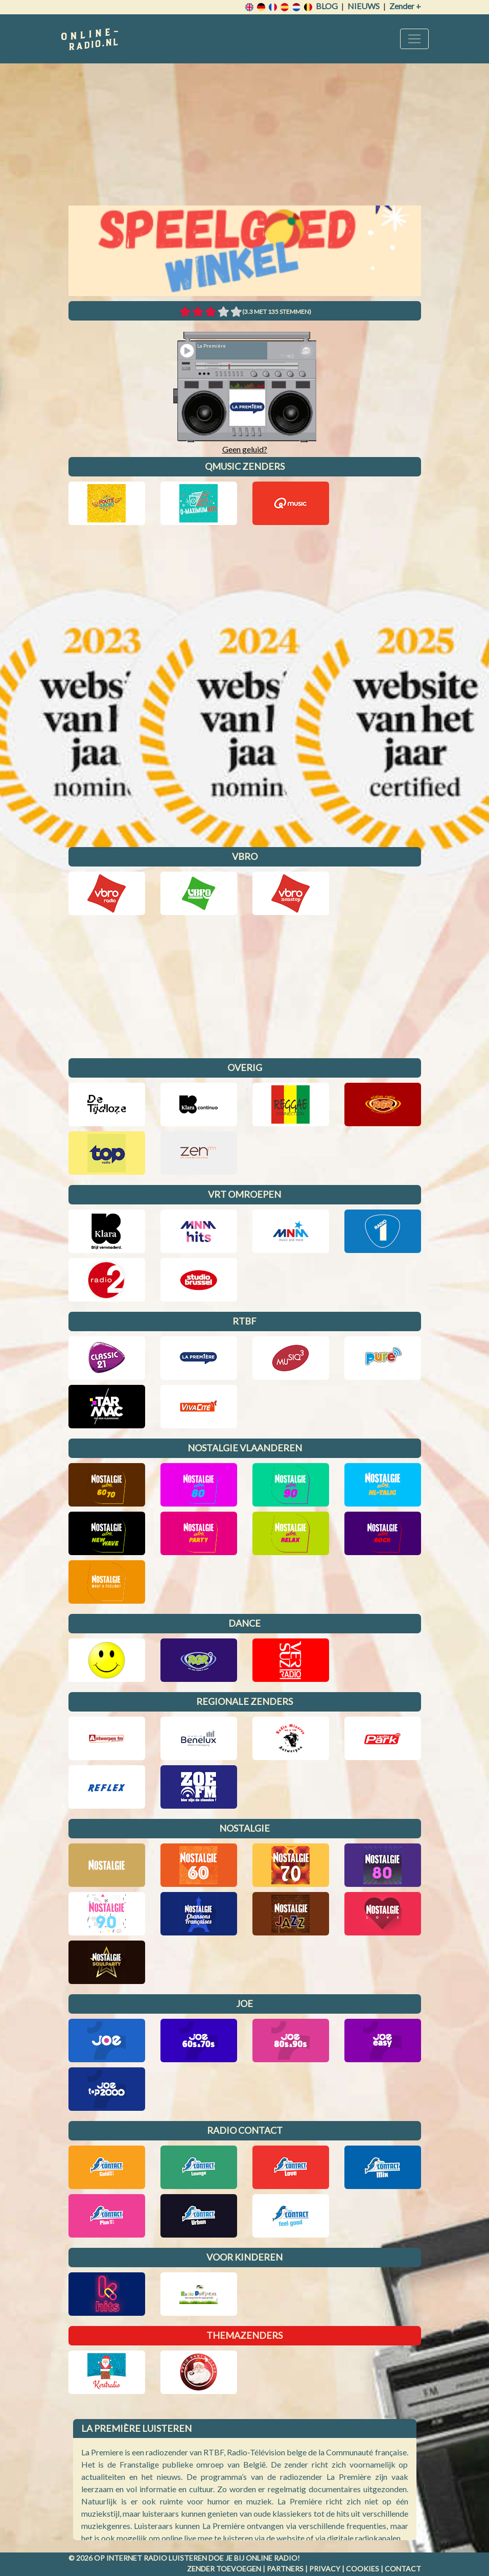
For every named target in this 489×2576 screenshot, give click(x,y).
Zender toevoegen (224, 2568)
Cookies (362, 2568)
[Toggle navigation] (414, 39)
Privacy (324, 2568)
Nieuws (363, 6)
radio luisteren (175, 2558)
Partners (285, 2568)
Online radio (271, 2558)
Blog (327, 6)
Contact (403, 2568)
